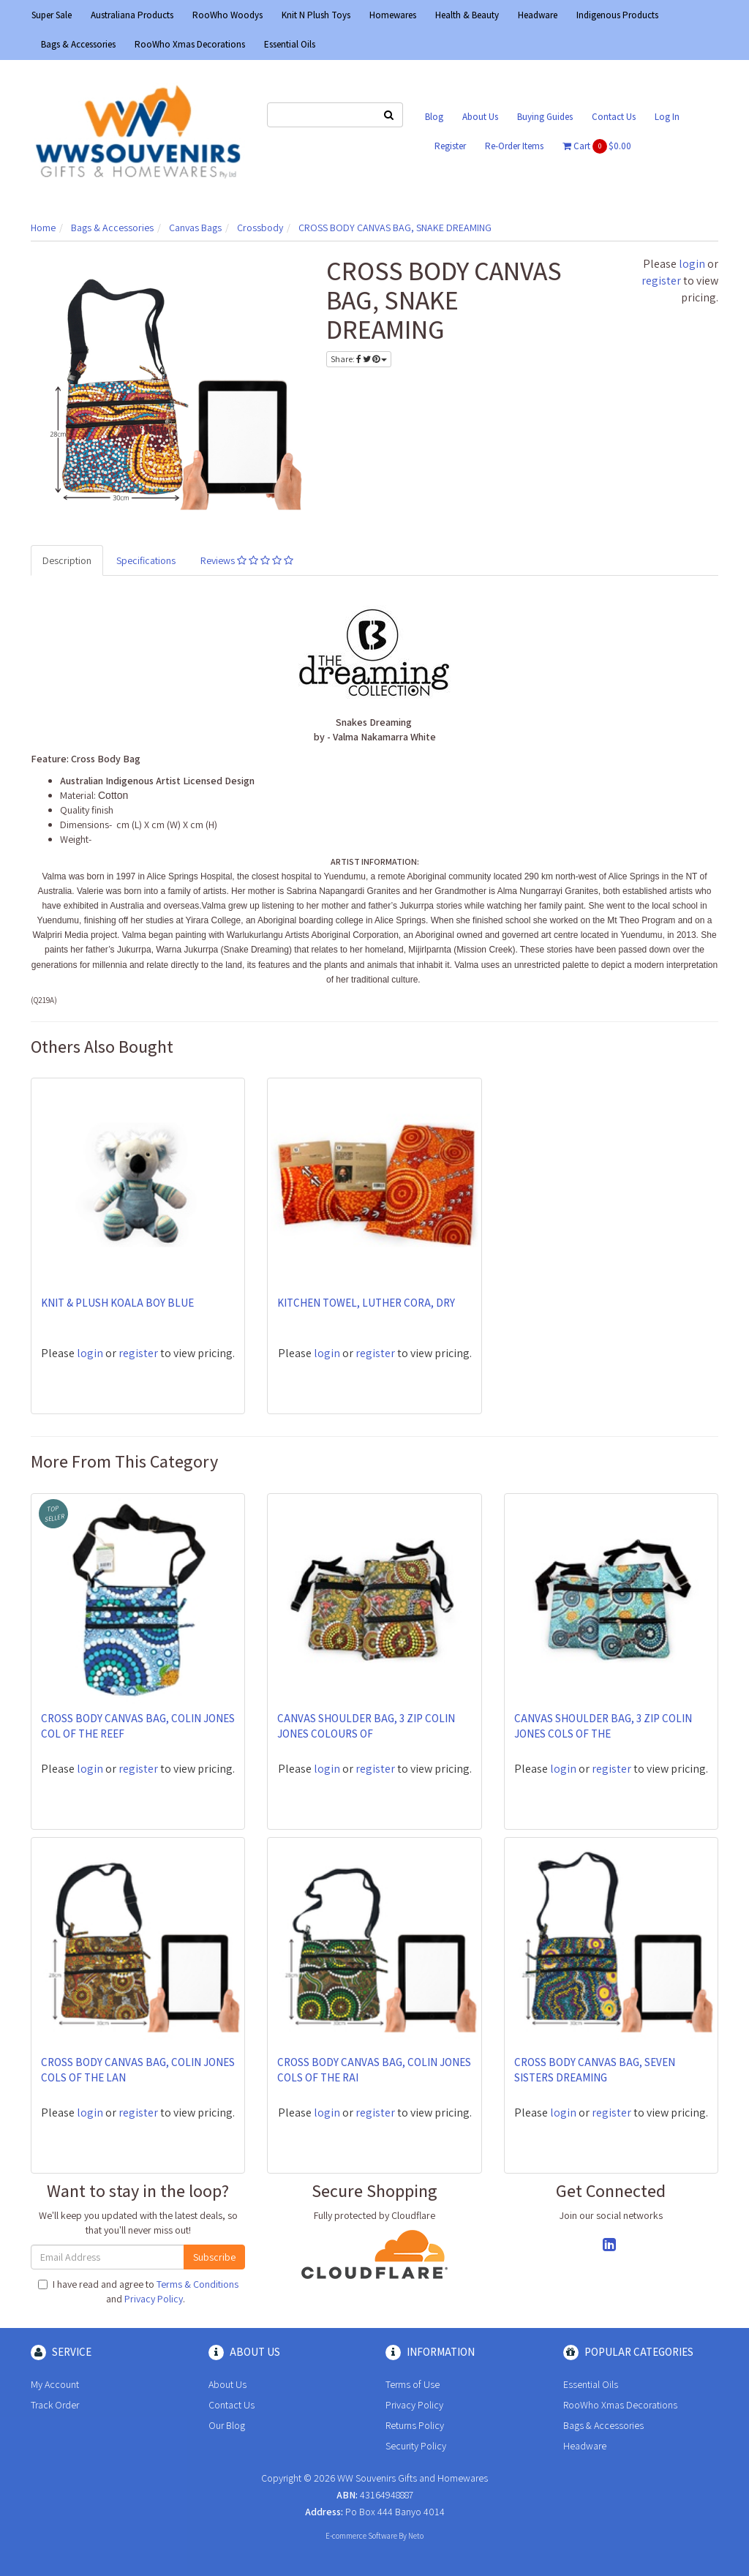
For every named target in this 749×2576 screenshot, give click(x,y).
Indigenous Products (617, 15)
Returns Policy (414, 2425)
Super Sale (51, 15)
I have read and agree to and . (138, 2291)
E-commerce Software (361, 2536)
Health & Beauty (467, 15)
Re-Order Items (514, 146)
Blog (434, 116)
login (692, 263)
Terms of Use (412, 2384)
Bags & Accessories (78, 44)
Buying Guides (545, 116)
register (661, 280)
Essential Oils (289, 44)
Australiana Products (132, 15)
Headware (537, 15)
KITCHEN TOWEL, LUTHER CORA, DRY (366, 1303)
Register (450, 146)
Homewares (392, 15)
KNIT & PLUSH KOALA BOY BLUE (117, 1303)
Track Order (55, 2404)
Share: (359, 358)
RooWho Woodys (227, 15)
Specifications (146, 560)
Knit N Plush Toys (316, 15)
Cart (596, 146)
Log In (667, 116)
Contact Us (614, 116)
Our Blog (226, 2425)
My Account (55, 2384)
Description (66, 560)
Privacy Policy (153, 2298)
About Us (480, 116)
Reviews (246, 560)
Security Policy (415, 2445)
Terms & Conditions (197, 2284)
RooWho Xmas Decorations (190, 44)
